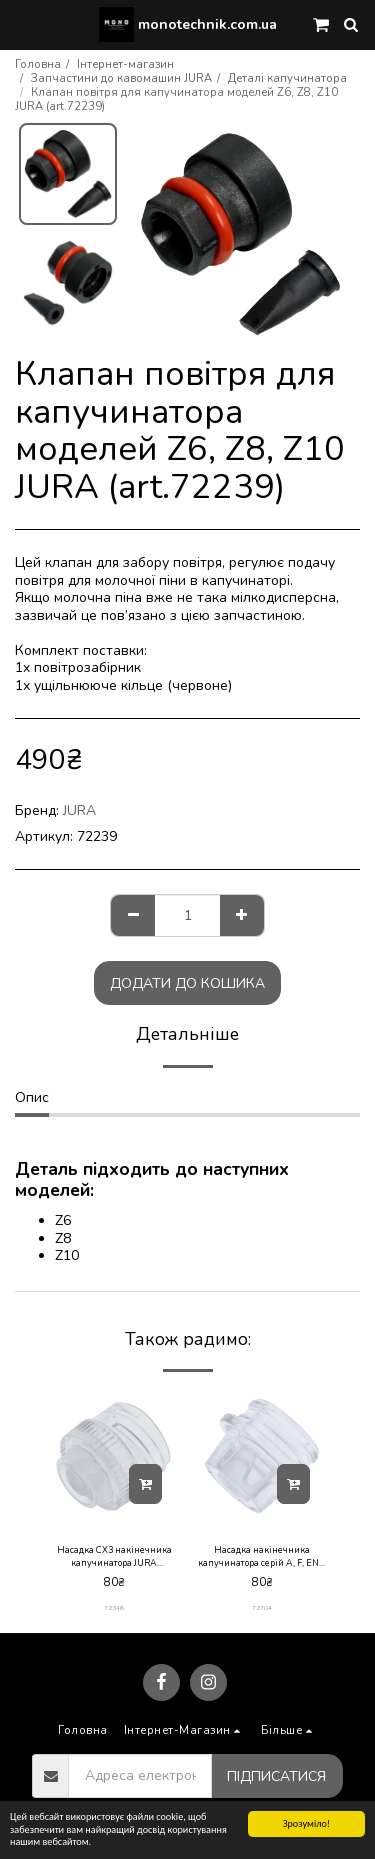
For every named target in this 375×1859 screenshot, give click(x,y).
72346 (114, 1607)
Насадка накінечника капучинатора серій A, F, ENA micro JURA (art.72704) (262, 1557)
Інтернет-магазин (125, 64)
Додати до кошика (187, 983)
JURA (79, 810)
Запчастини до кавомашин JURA (121, 78)
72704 (262, 1607)
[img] (114, 1456)
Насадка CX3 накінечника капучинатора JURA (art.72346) (114, 1557)
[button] (22, 23)
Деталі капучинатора (287, 78)
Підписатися (276, 1776)
